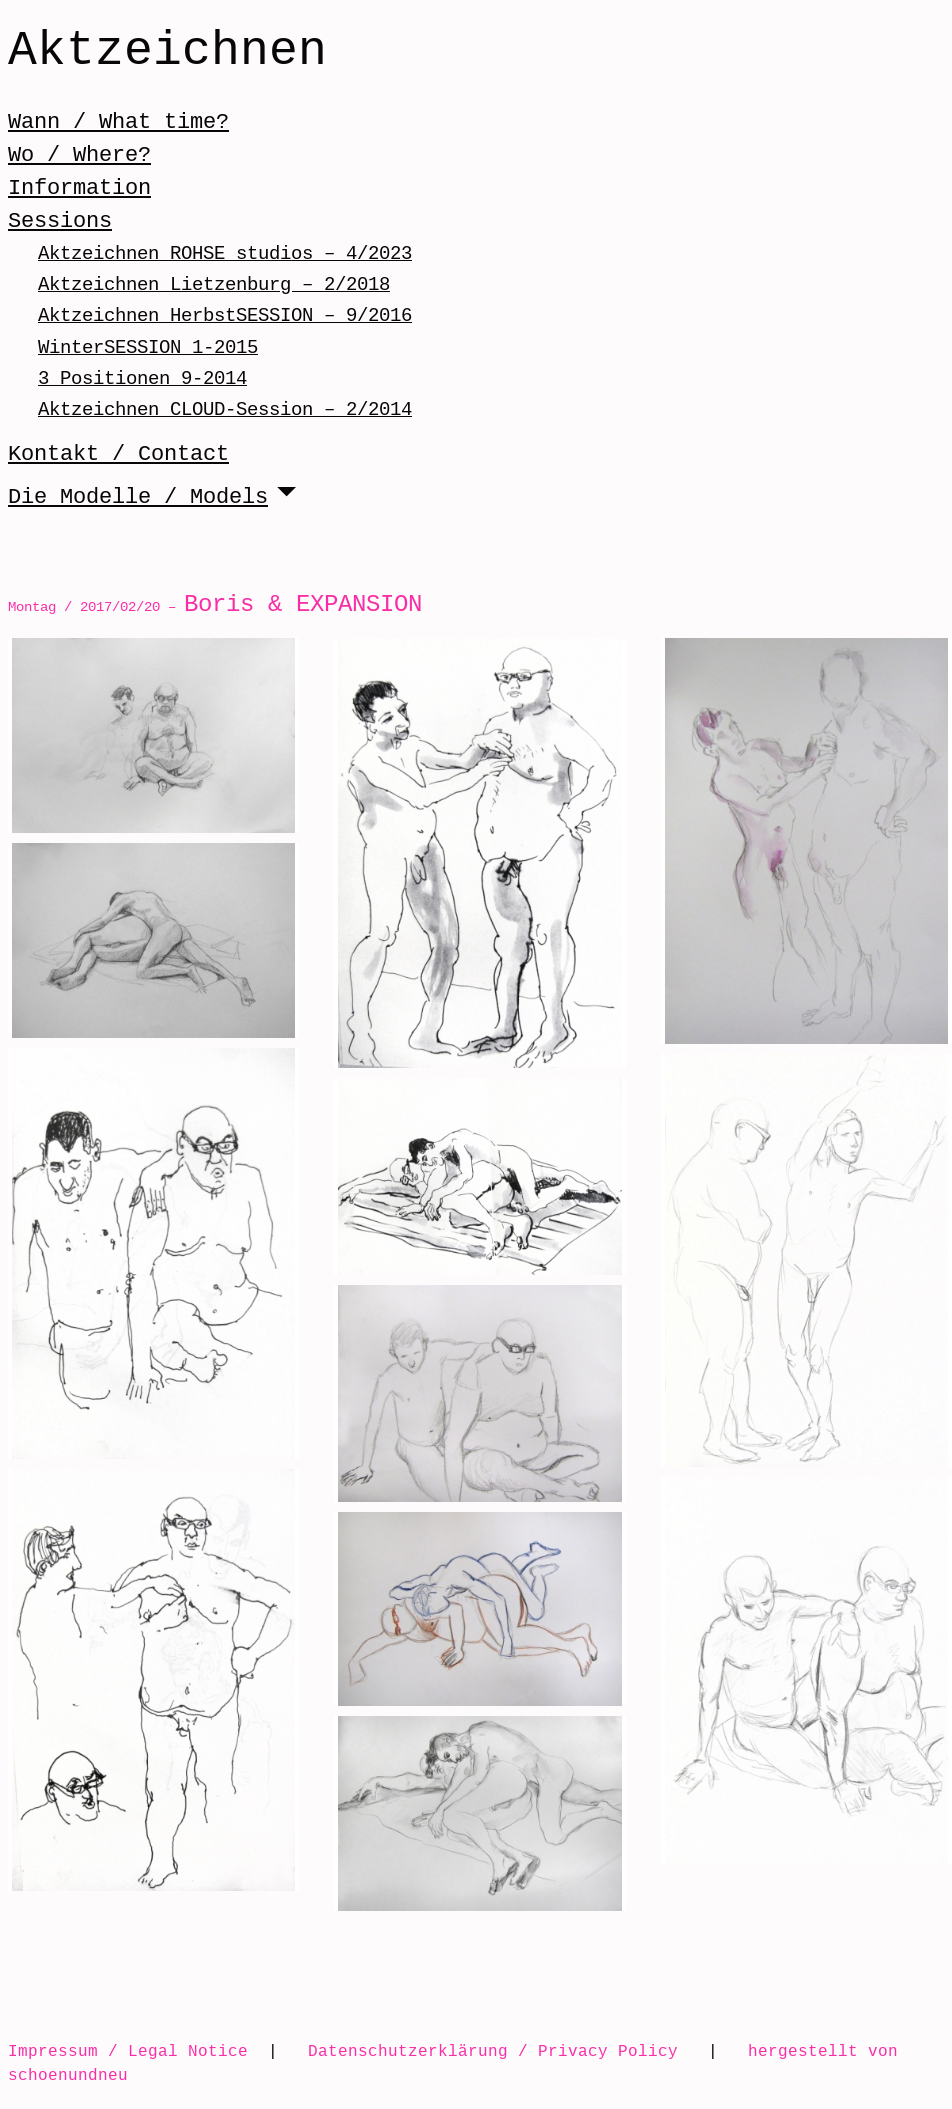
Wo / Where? (79, 155)
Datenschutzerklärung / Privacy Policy (493, 2051)
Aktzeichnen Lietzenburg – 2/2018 (214, 284)
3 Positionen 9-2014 (142, 378)
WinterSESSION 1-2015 (148, 347)
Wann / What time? (118, 122)
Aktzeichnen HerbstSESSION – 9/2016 (225, 315)
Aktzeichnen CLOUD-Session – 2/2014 (225, 409)
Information (79, 188)
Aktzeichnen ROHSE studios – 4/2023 (225, 253)
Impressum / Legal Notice (128, 2051)
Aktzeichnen (167, 52)
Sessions (60, 221)
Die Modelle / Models (138, 497)
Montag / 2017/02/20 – (215, 606)
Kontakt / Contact (118, 454)
